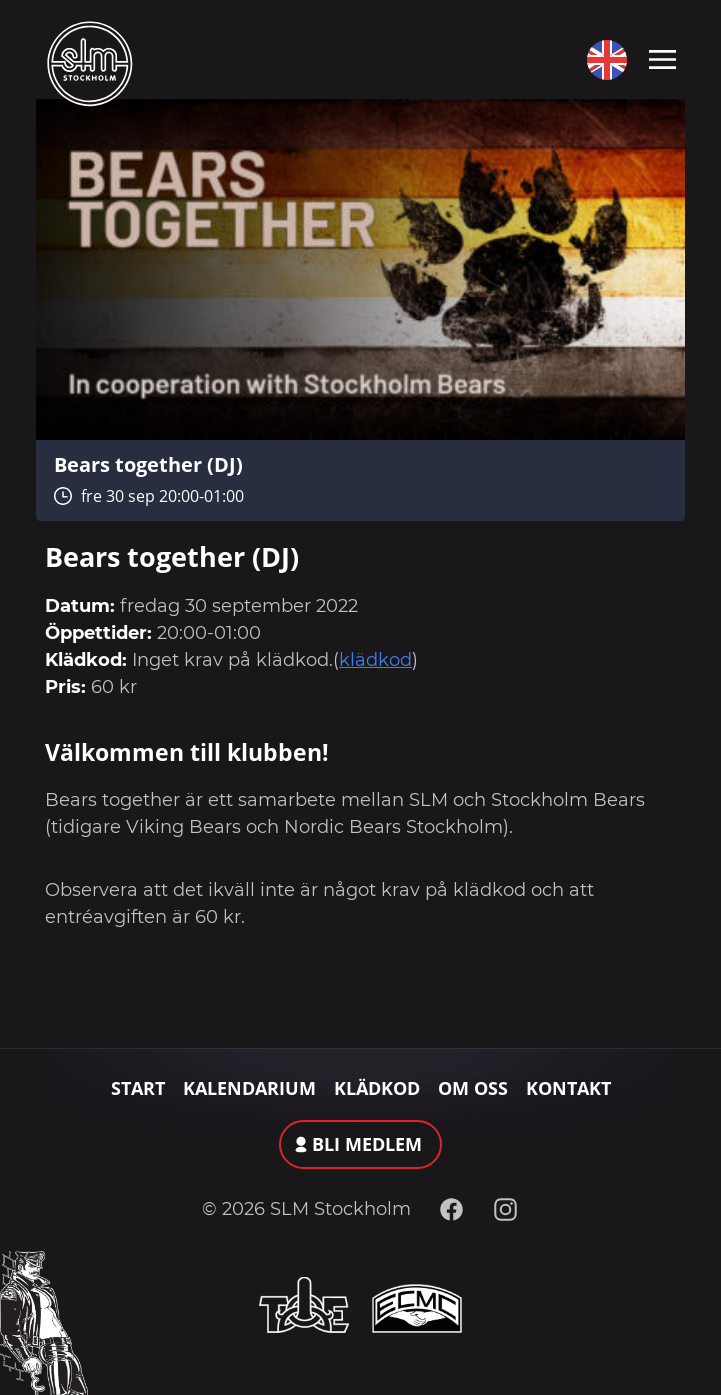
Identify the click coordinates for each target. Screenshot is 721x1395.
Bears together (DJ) (148, 464)
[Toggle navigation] (662, 58)
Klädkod (377, 1088)
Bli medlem (367, 1144)
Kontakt (568, 1088)
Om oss (473, 1088)
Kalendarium (249, 1088)
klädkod (375, 660)
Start (138, 1088)
